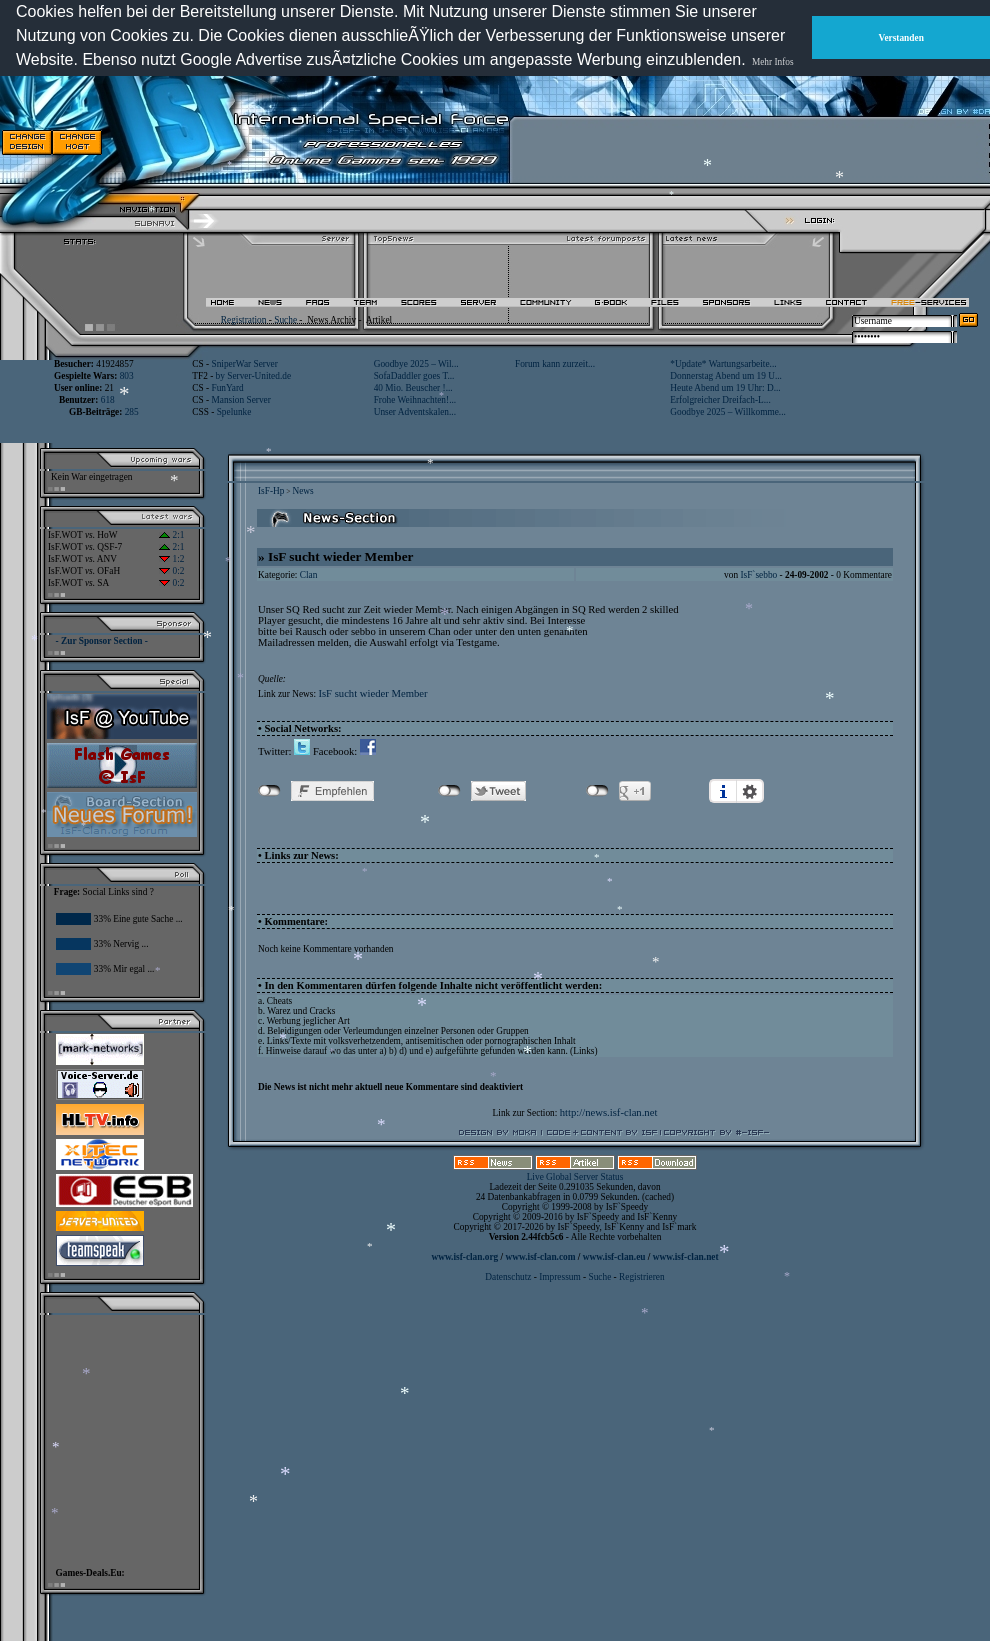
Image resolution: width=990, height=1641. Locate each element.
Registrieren (642, 1277)
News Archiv (331, 320)
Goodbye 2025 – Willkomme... (728, 412)
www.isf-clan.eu (614, 1257)
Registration (244, 320)
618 (108, 400)
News (302, 491)
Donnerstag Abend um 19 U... (726, 376)
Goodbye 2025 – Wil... (416, 364)
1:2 (171, 559)
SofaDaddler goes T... (414, 376)
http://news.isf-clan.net (609, 1112)
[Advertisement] (116, 1436)
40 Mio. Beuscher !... (413, 388)
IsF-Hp (271, 491)
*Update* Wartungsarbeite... (723, 364)
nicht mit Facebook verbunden (269, 791)
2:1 (171, 535)
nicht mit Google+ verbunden (597, 791)
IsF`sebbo (758, 575)
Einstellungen (750, 791)
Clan (309, 575)
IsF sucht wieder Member (372, 693)
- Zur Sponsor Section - (102, 641)
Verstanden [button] (901, 38)
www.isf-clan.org (464, 1257)
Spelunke (234, 412)
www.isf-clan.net (686, 1257)
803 (127, 376)
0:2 (171, 571)
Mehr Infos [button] (773, 62)
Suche (285, 320)
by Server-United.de (253, 376)
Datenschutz (509, 1277)
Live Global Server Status (575, 1177)
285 (132, 412)
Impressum (559, 1277)
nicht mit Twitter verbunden (449, 791)
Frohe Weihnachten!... (415, 400)
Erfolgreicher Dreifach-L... (720, 400)
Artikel (379, 320)
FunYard (227, 388)
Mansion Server (240, 400)
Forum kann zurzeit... (555, 364)
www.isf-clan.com (541, 1257)
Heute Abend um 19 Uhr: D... (725, 388)
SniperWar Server (244, 364)
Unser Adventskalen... (415, 412)
